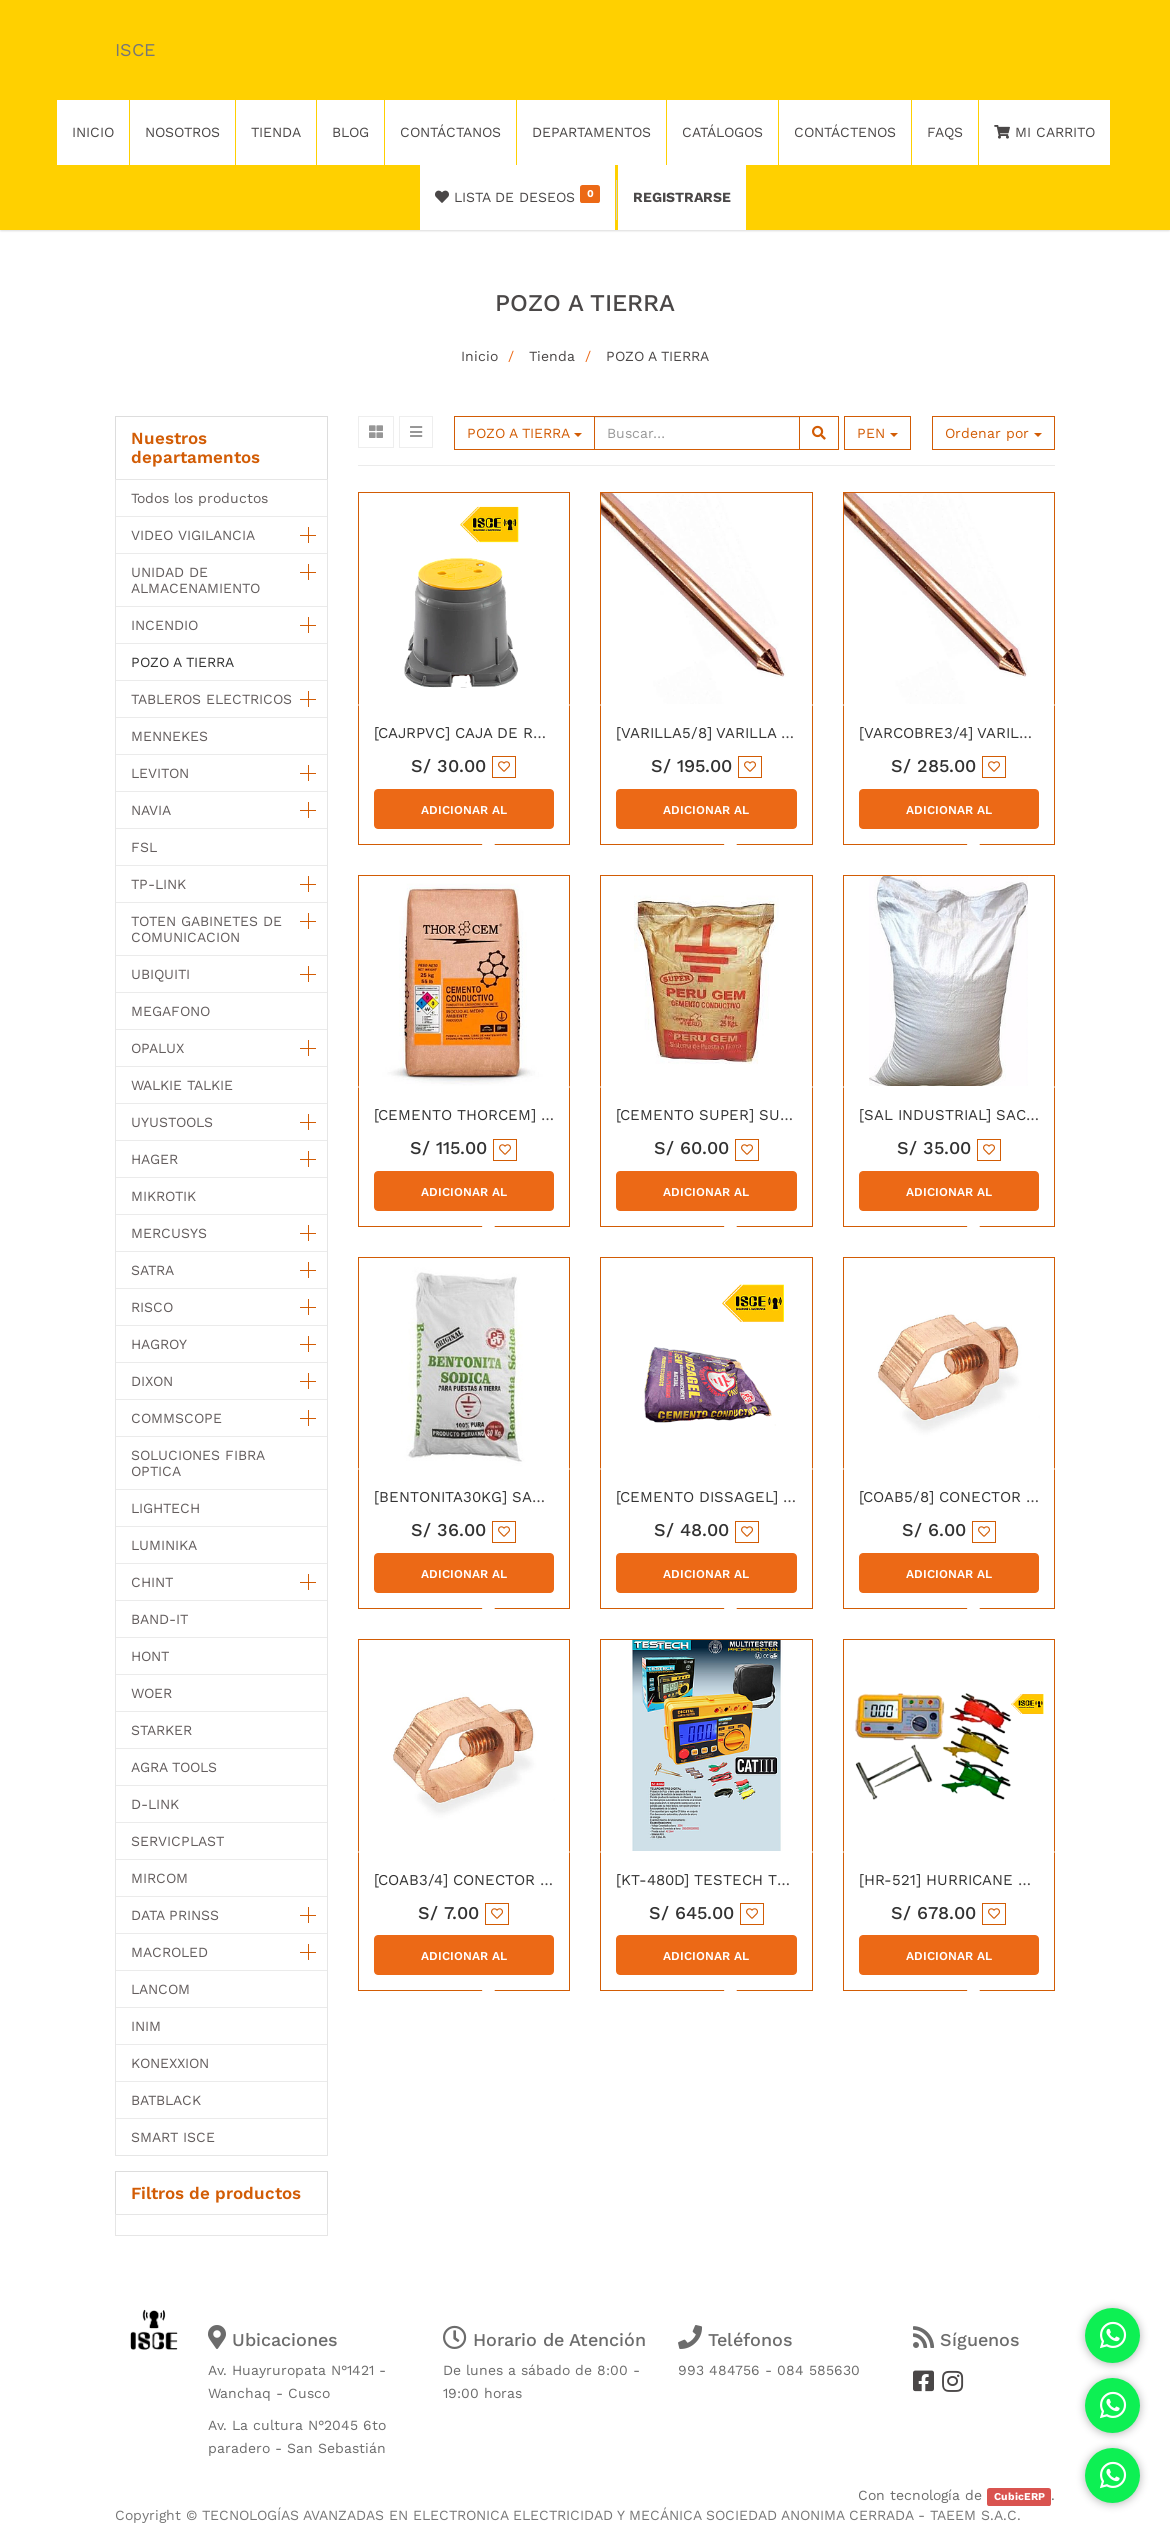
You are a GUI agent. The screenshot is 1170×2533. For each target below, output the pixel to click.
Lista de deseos (517, 195)
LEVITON (160, 773)
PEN (877, 433)
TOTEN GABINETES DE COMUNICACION (206, 929)
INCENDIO (164, 625)
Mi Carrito (1044, 132)
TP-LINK (158, 884)
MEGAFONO (170, 1011)
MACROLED (169, 1952)
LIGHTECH (165, 1508)
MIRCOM (159, 1878)
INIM (146, 2026)
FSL (144, 847)
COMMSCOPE (176, 1418)
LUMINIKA (164, 1545)
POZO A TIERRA (657, 356)
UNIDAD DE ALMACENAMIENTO (195, 580)
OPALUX (157, 1048)
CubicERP (1019, 2496)
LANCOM (160, 1989)
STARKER (161, 1730)
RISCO (152, 1307)
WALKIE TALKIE (182, 1085)
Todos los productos (199, 498)
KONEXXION (170, 2063)
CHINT (152, 1582)
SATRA (152, 1270)
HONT (150, 1656)
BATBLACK (166, 2100)
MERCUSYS (169, 1233)
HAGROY (159, 1344)
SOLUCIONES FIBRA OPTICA (197, 1463)
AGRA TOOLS (174, 1767)
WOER (151, 1693)
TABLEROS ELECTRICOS (211, 699)
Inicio (479, 356)
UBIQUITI (160, 974)
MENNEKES (169, 736)
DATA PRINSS (175, 1915)
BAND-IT (159, 1619)
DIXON (152, 1381)
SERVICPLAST (177, 1841)
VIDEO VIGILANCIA (193, 535)
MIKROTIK (163, 1196)
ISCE (135, 49)
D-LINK (155, 1804)
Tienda (552, 356)
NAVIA (151, 810)
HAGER (154, 1159)
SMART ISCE (173, 2137)
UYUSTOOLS (172, 1122)
